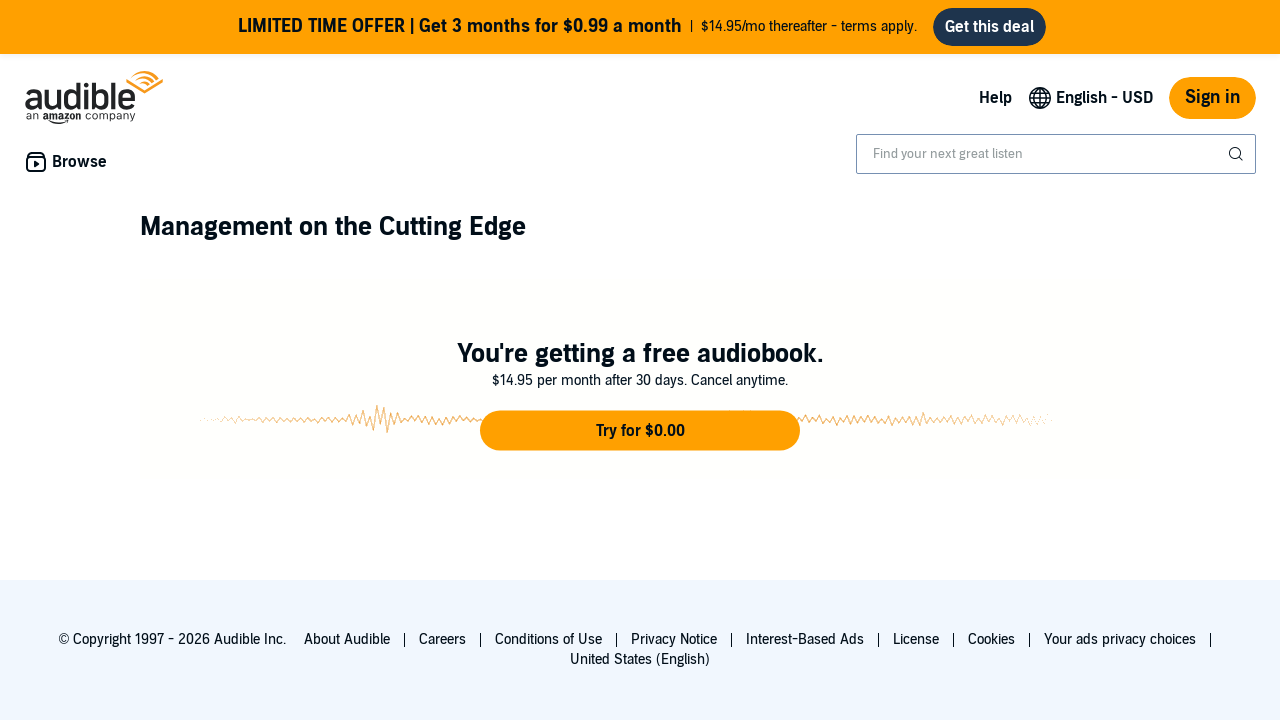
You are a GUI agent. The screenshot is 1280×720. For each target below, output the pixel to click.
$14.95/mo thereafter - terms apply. (577, 27)
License (916, 639)
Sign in (1212, 97)
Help (995, 98)
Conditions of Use (548, 639)
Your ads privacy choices (1120, 639)
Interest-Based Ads (805, 639)
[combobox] (1056, 154)
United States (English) (640, 659)
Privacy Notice (674, 639)
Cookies (991, 639)
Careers (442, 639)
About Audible (347, 639)
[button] (640, 431)
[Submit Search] (1238, 154)
